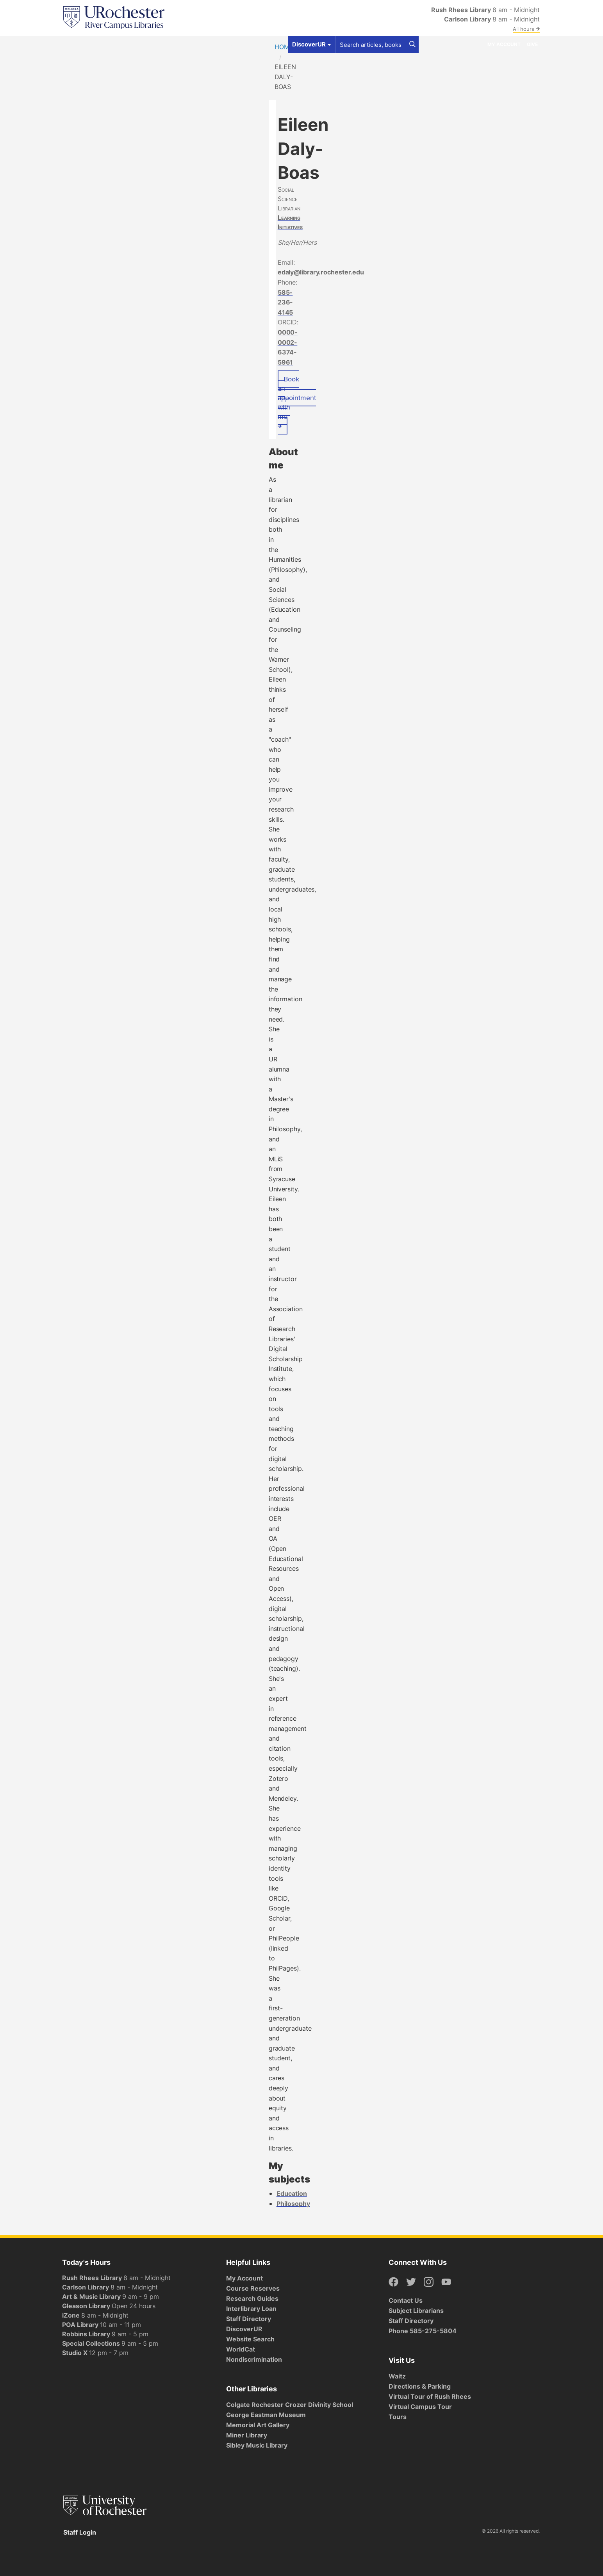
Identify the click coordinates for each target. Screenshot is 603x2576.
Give (532, 44)
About (232, 44)
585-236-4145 (285, 302)
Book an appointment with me (297, 401)
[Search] (412, 44)
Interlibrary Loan (251, 2308)
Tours (398, 2416)
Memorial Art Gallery (257, 2425)
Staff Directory (248, 2318)
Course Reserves (253, 2288)
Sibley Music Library (256, 2445)
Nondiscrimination (254, 2359)
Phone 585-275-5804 (423, 2331)
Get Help (100, 44)
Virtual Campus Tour (420, 2406)
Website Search (250, 2339)
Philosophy (293, 2203)
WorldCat (240, 2349)
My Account (504, 44)
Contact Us (406, 2300)
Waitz (397, 2376)
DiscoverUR (244, 2329)
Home (284, 47)
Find (72, 44)
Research (200, 44)
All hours (526, 28)
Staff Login (79, 2532)
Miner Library (246, 2435)
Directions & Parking (420, 2386)
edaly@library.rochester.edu (321, 272)
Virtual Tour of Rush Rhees (430, 2396)
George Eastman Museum (266, 2414)
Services (164, 44)
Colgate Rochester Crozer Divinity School (289, 2404)
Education (292, 2193)
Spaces (132, 44)
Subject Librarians (416, 2310)
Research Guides (252, 2298)
